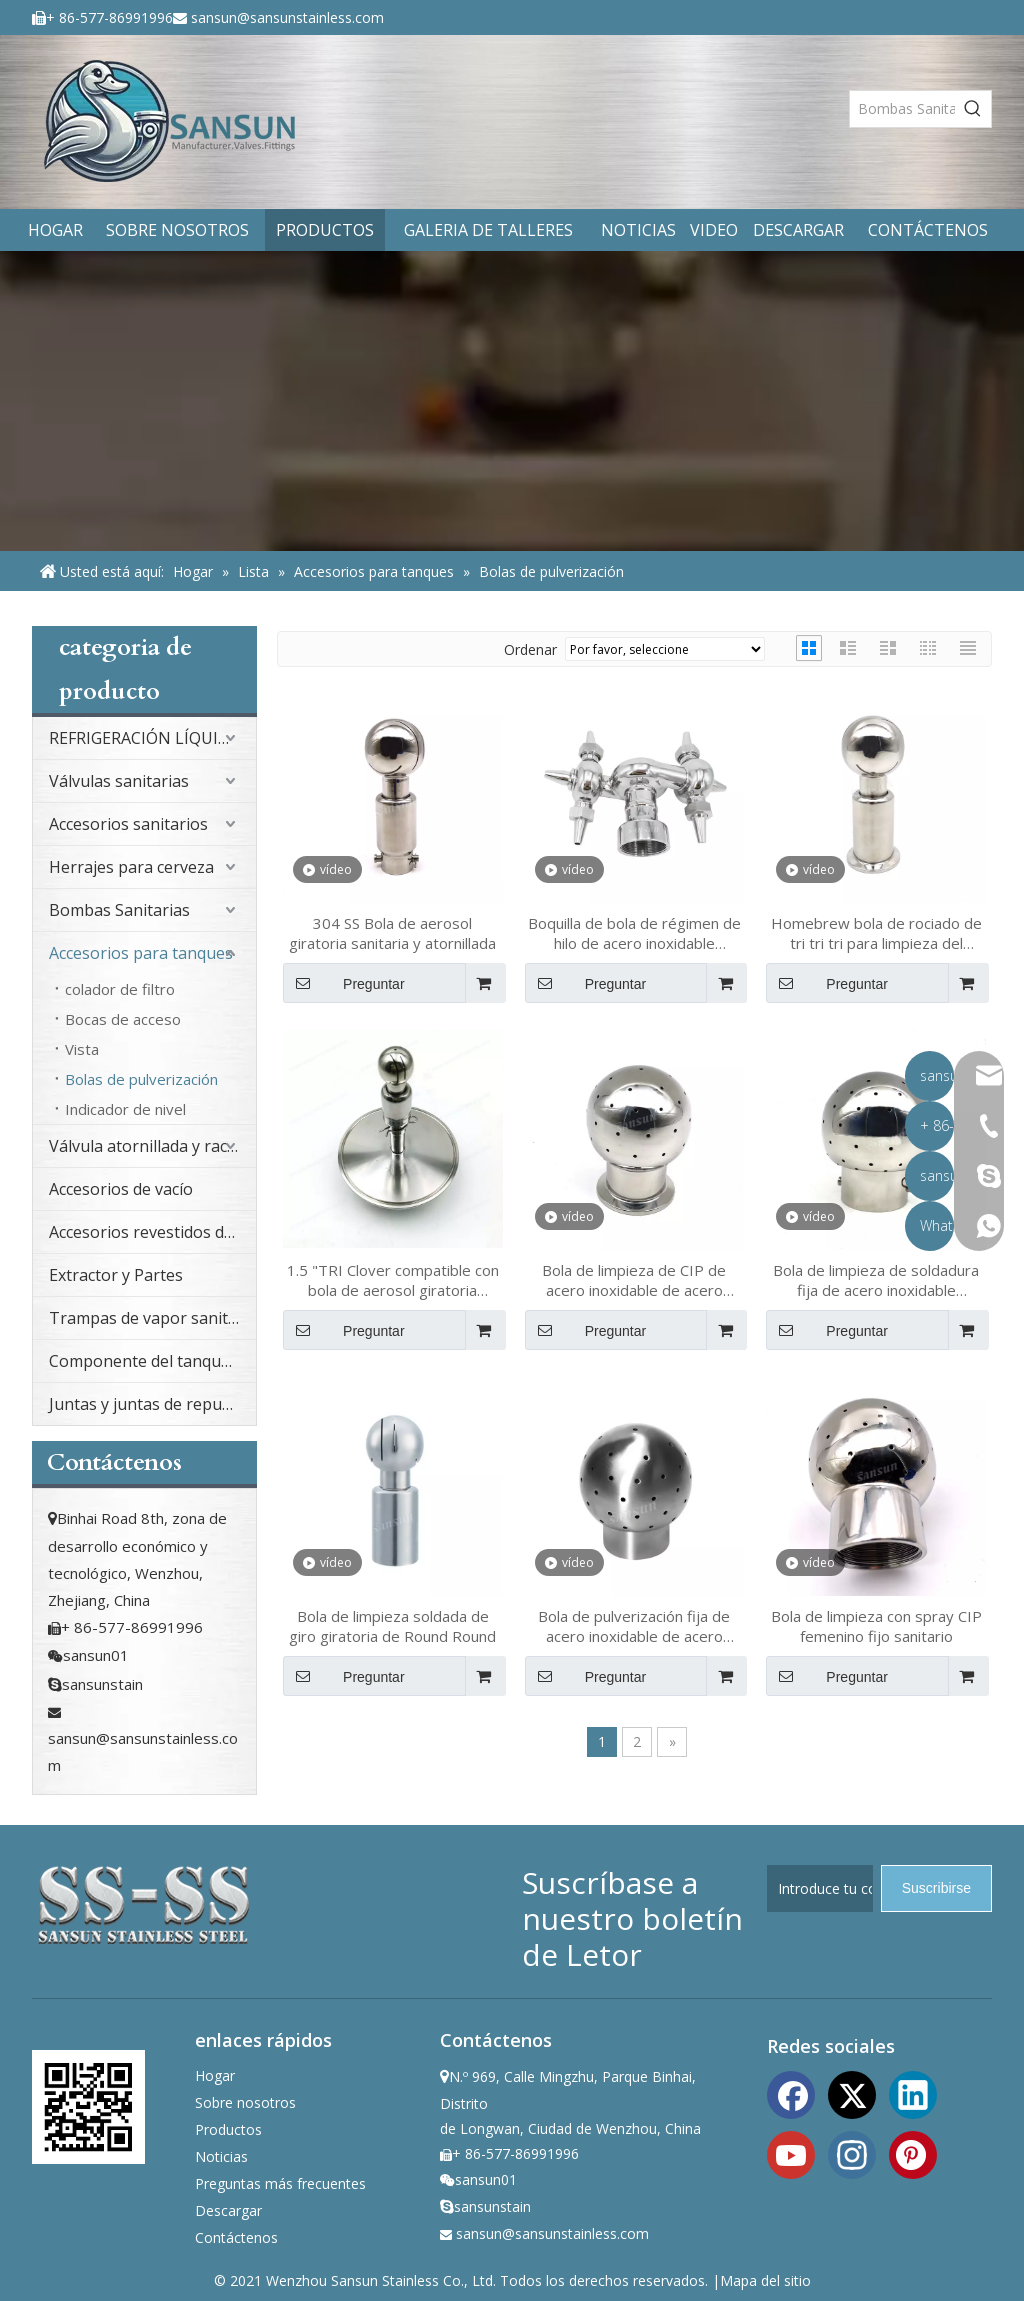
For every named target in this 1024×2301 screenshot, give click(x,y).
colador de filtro (120, 989)
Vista (82, 1049)
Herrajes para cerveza (131, 867)
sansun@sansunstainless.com (287, 17)
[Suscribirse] (936, 1888)
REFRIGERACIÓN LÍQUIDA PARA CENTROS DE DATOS (152, 738)
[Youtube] (791, 2153)
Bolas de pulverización (141, 1079)
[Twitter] (852, 2093)
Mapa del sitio (765, 2280)
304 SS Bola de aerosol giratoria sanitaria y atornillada (392, 933)
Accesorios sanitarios (128, 824)
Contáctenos (236, 2237)
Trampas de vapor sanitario (152, 1318)
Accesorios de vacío (121, 1189)
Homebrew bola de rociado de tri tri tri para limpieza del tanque (876, 933)
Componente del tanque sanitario (152, 1361)
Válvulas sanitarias (119, 781)
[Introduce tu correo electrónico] (820, 1888)
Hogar (215, 2075)
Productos (228, 2129)
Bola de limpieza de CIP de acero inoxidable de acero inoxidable (634, 1280)
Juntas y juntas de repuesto (152, 1404)
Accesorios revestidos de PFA (152, 1232)
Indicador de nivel (125, 1109)
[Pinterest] (913, 2153)
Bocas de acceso (123, 1019)
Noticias (221, 2156)
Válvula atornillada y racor (146, 1146)
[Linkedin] (913, 2093)
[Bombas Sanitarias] (902, 109)
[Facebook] (791, 2093)
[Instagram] (852, 2153)
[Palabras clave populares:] (973, 109)
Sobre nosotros (245, 2102)
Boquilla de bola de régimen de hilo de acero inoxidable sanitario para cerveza (634, 933)
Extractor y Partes (116, 1275)
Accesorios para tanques (141, 953)
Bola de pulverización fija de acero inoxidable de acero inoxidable (634, 1626)
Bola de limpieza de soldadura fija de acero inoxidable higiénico (876, 1280)
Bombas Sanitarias (119, 910)
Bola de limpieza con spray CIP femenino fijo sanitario (876, 1626)
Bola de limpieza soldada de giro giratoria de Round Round (392, 1626)
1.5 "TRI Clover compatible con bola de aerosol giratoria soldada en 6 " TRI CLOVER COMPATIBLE (393, 1280)
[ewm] (88, 2106)
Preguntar (344, 983)
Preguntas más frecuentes (280, 2183)
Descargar (228, 2210)
